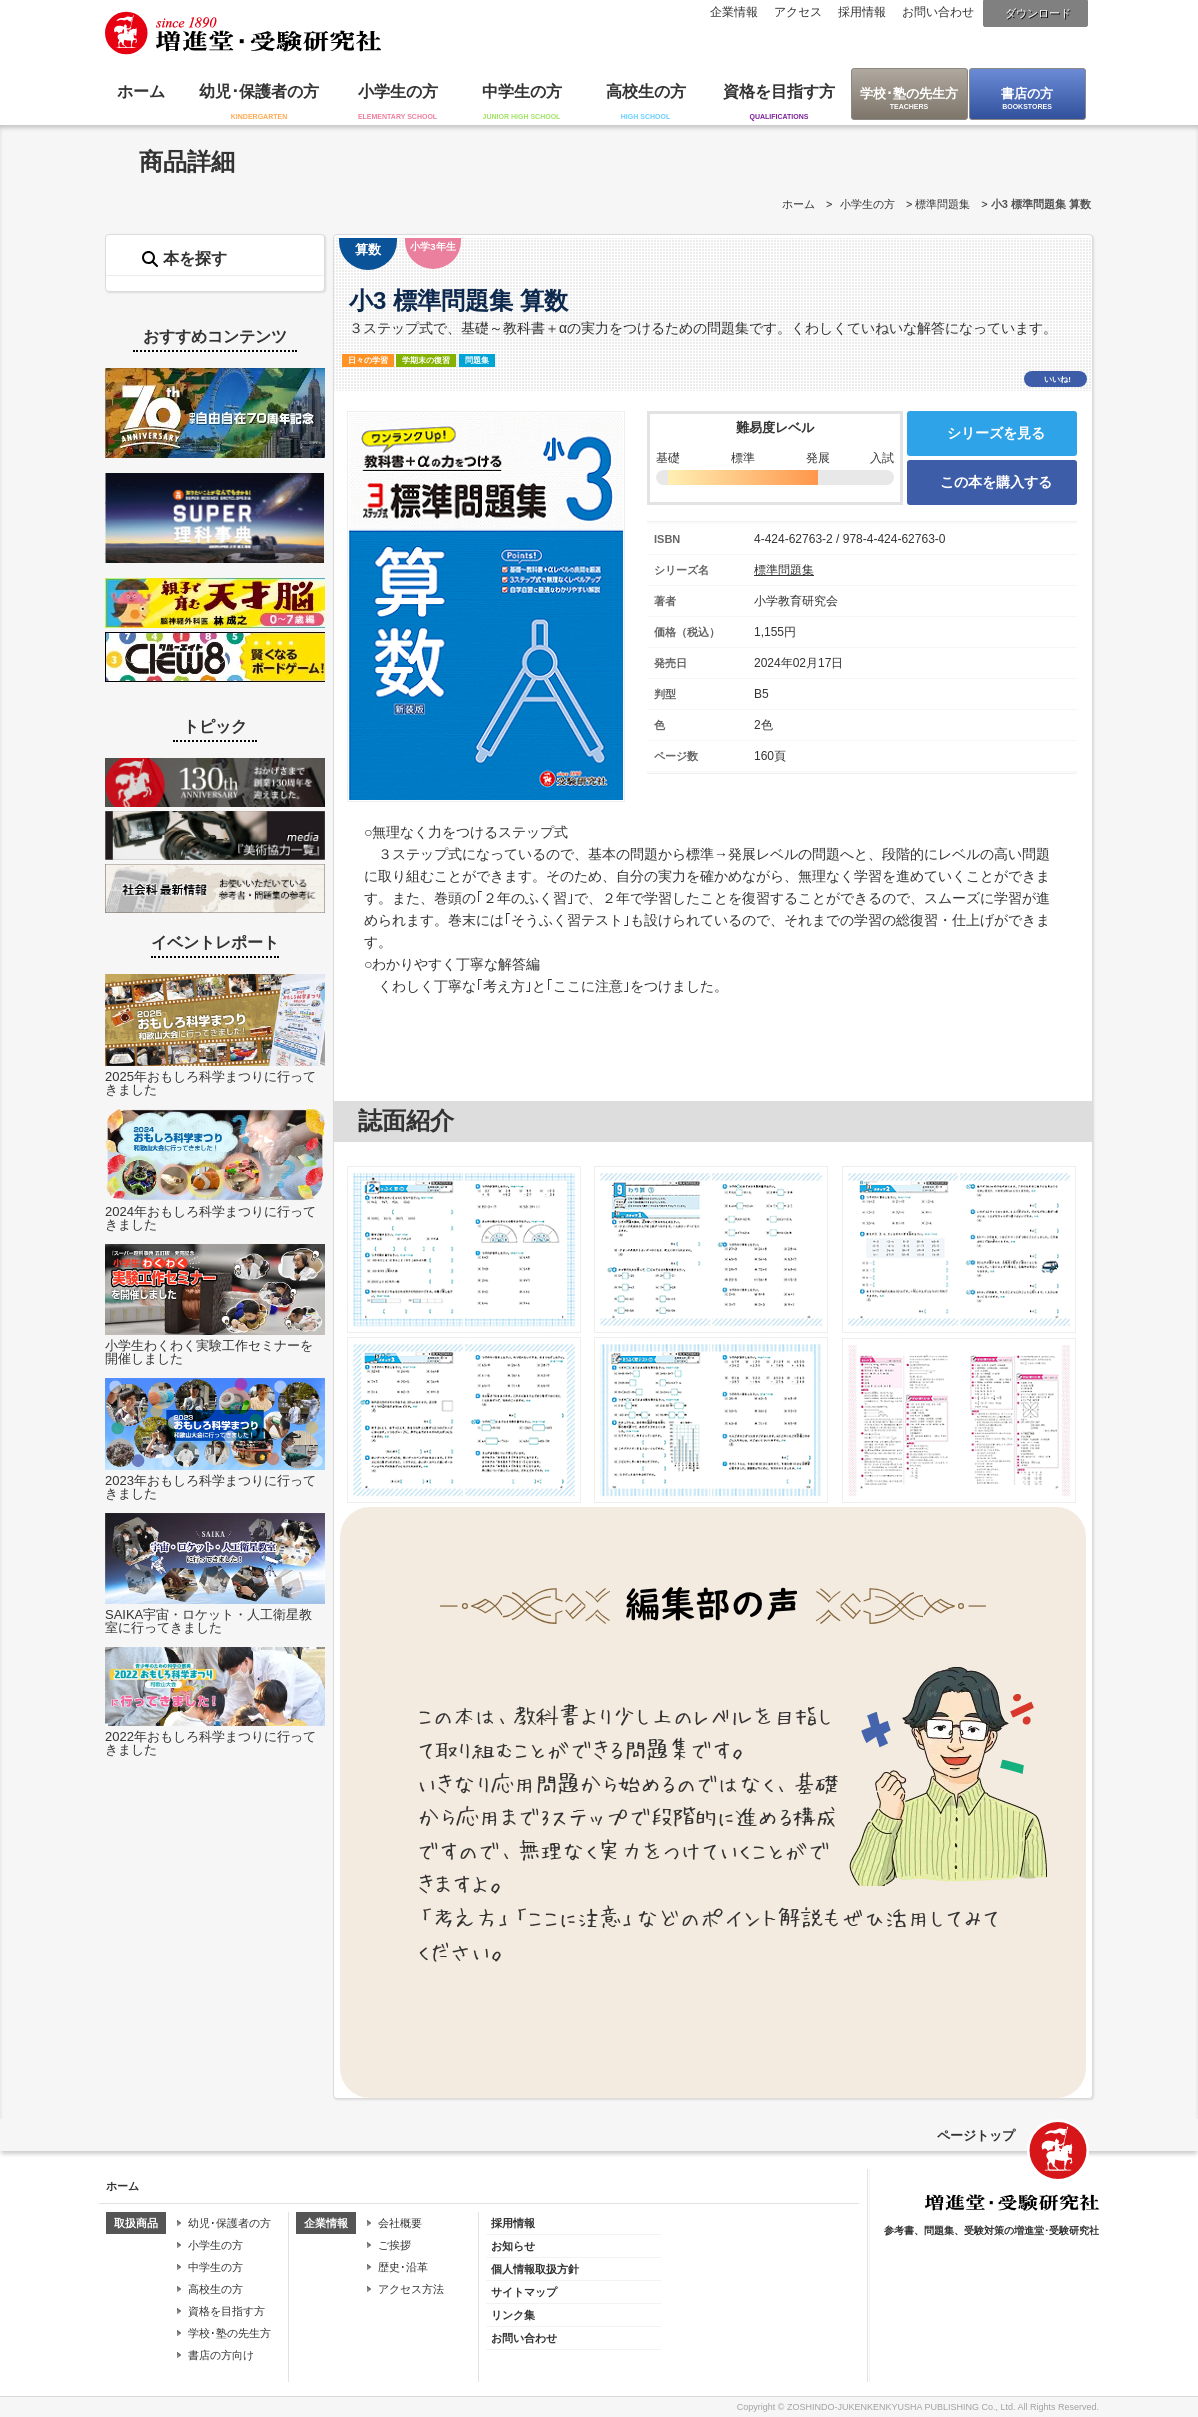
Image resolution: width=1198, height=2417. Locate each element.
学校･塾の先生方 (909, 93)
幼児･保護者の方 (259, 91)
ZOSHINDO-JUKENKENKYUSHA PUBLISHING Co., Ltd (900, 2407)
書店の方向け (221, 2355)
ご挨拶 (394, 2245)
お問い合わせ (938, 12)
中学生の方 (522, 91)
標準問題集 (942, 204)
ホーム (141, 91)
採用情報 (862, 12)
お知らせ (513, 2246)
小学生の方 (398, 91)
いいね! (1057, 379)
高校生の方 (646, 91)
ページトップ (976, 2135)
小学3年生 (432, 246)
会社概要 (400, 2223)
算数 (368, 249)
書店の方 (1027, 93)
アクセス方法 (411, 2289)
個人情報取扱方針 (535, 2269)
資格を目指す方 (779, 91)
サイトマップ (524, 2292)
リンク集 (513, 2315)
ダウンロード (1038, 13)
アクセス (798, 12)
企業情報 (734, 12)
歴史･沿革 (403, 2267)
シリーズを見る (996, 433)
